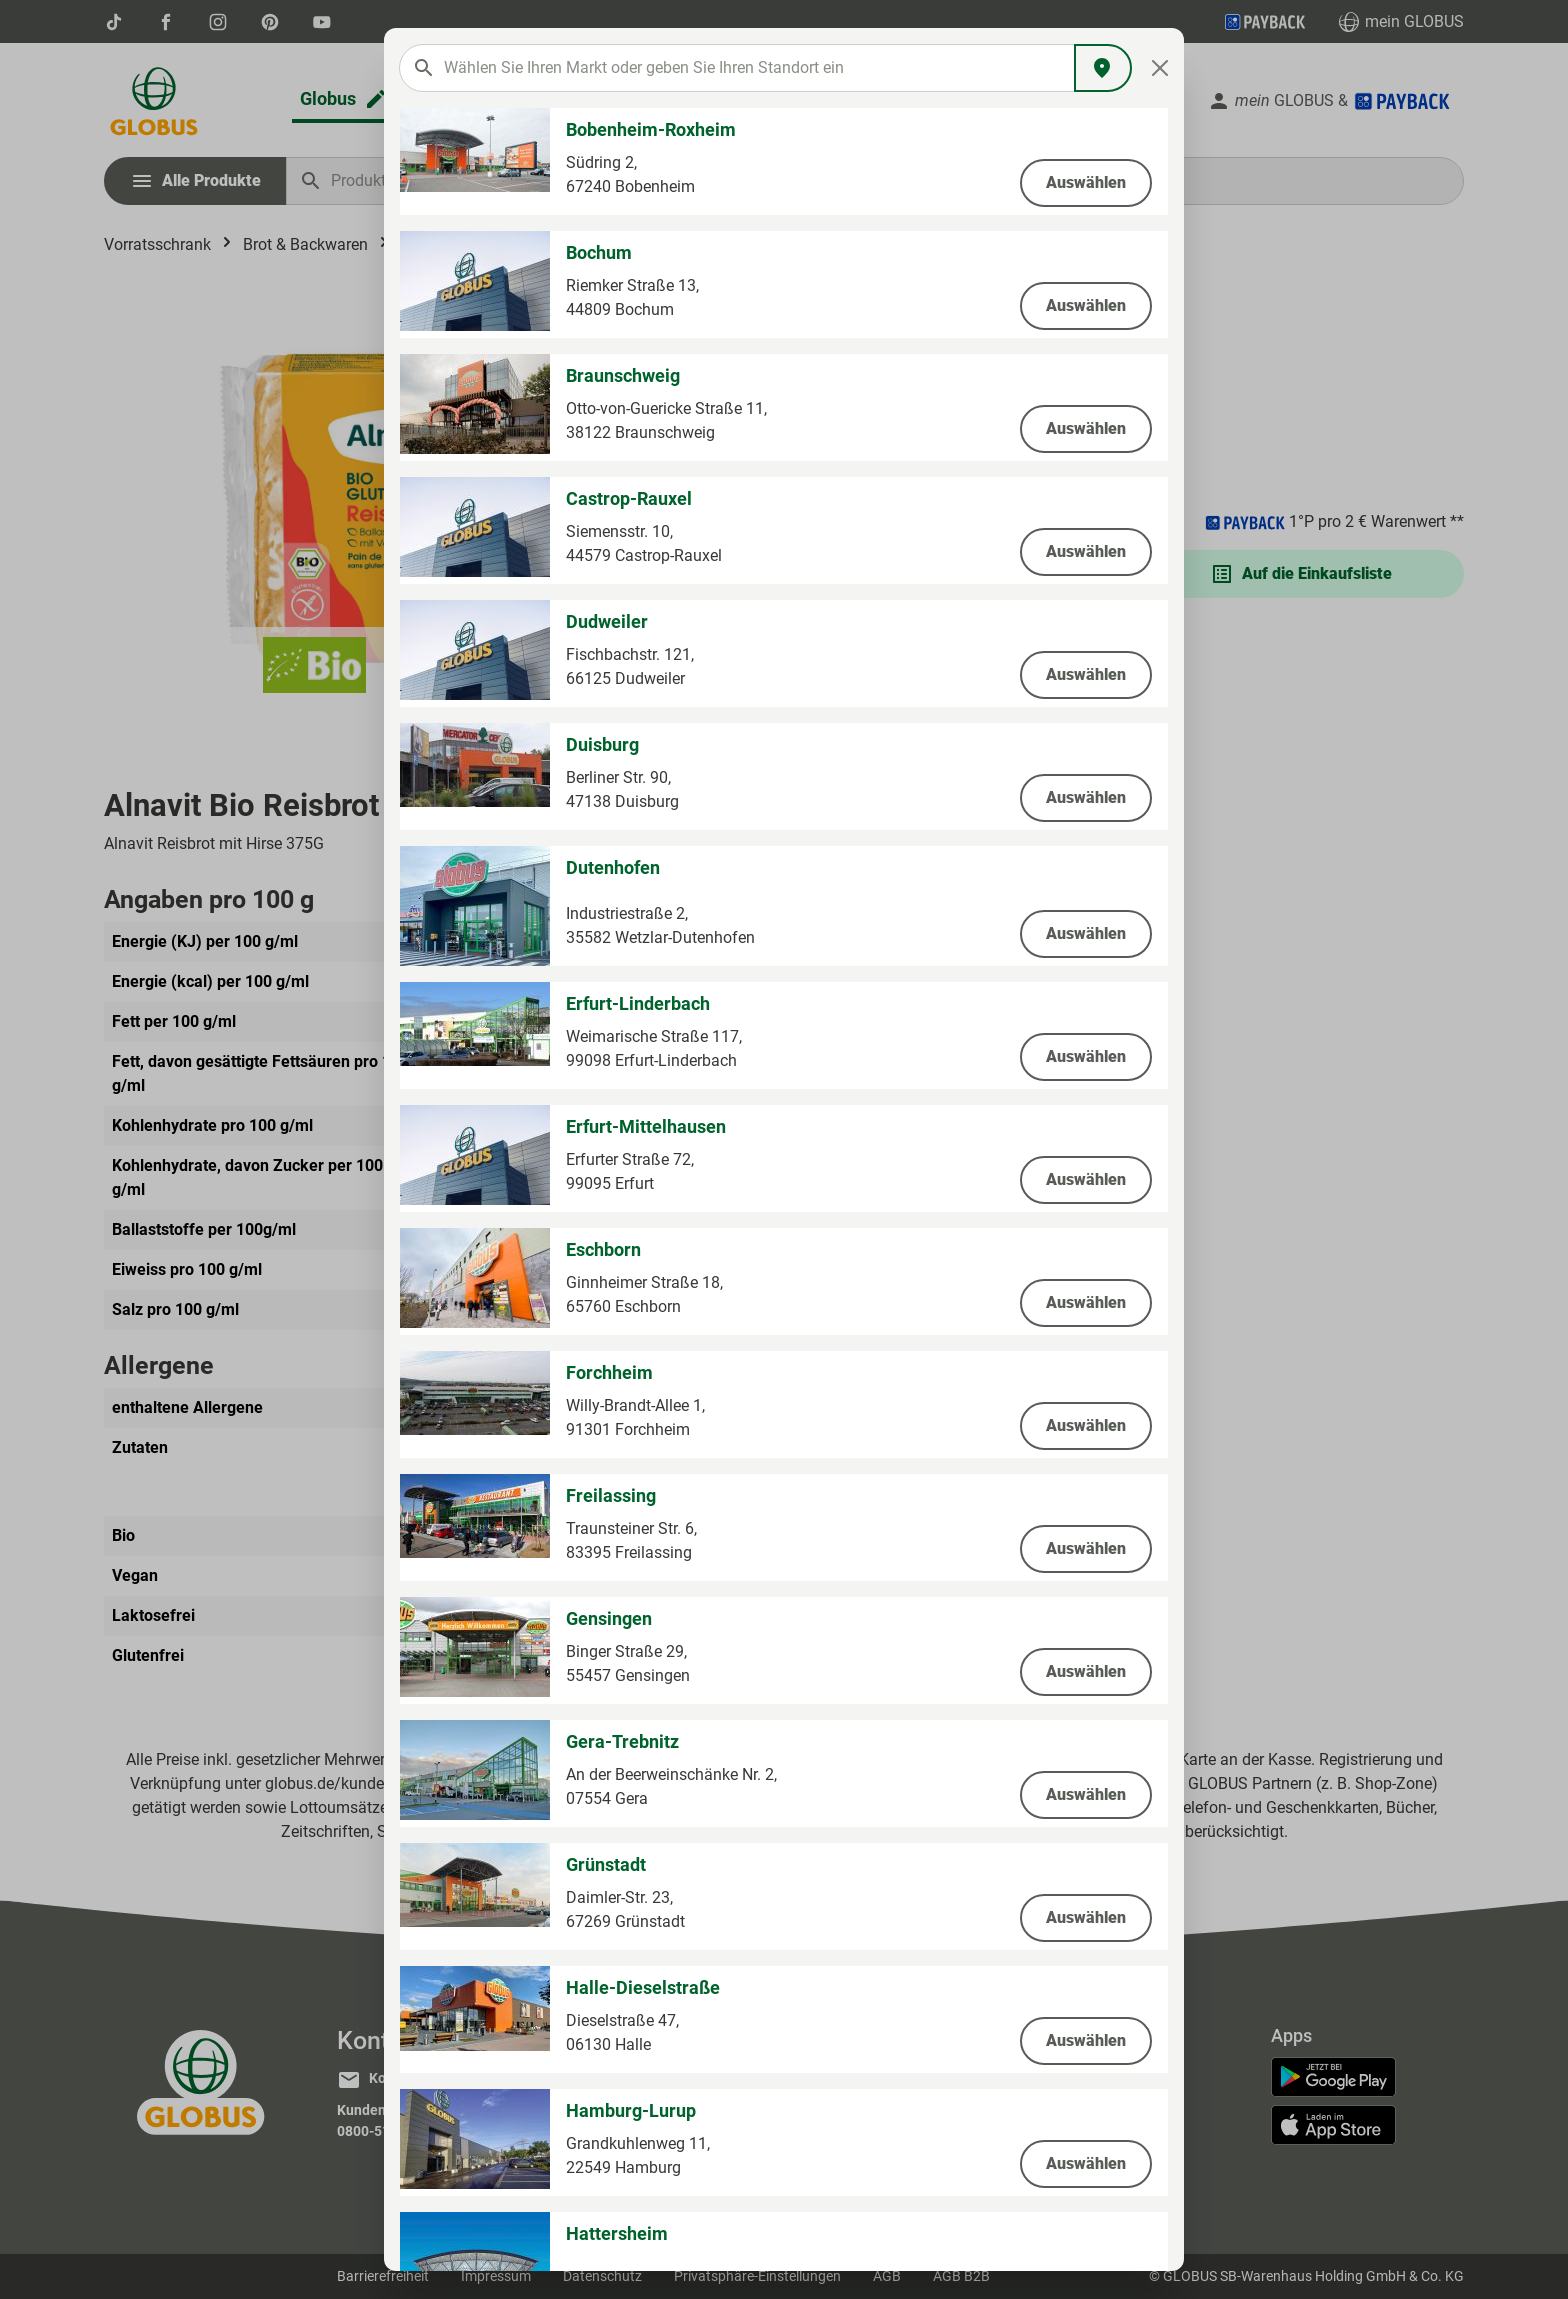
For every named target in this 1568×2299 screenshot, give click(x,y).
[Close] (1160, 68)
